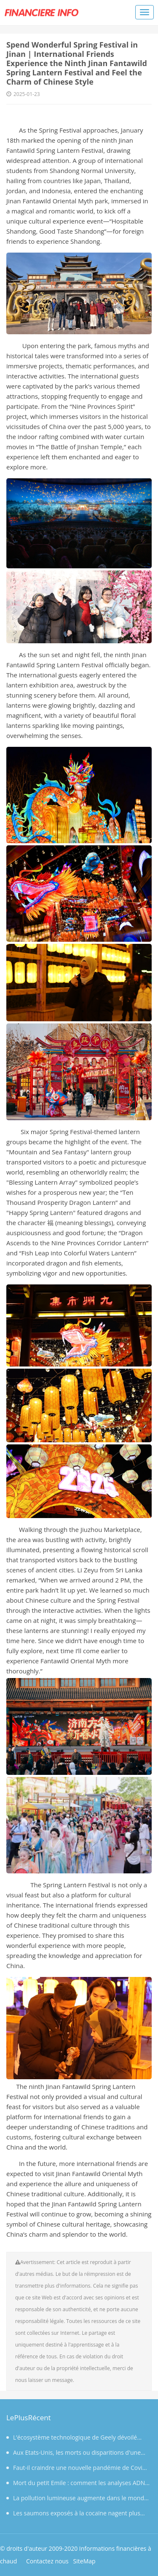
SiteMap (84, 2561)
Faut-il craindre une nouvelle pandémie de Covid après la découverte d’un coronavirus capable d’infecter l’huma (76, 2469)
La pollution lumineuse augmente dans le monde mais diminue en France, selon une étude (76, 2500)
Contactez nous (47, 2561)
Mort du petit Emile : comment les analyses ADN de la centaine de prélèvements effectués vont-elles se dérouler (76, 2485)
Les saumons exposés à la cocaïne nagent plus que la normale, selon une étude (73, 2515)
